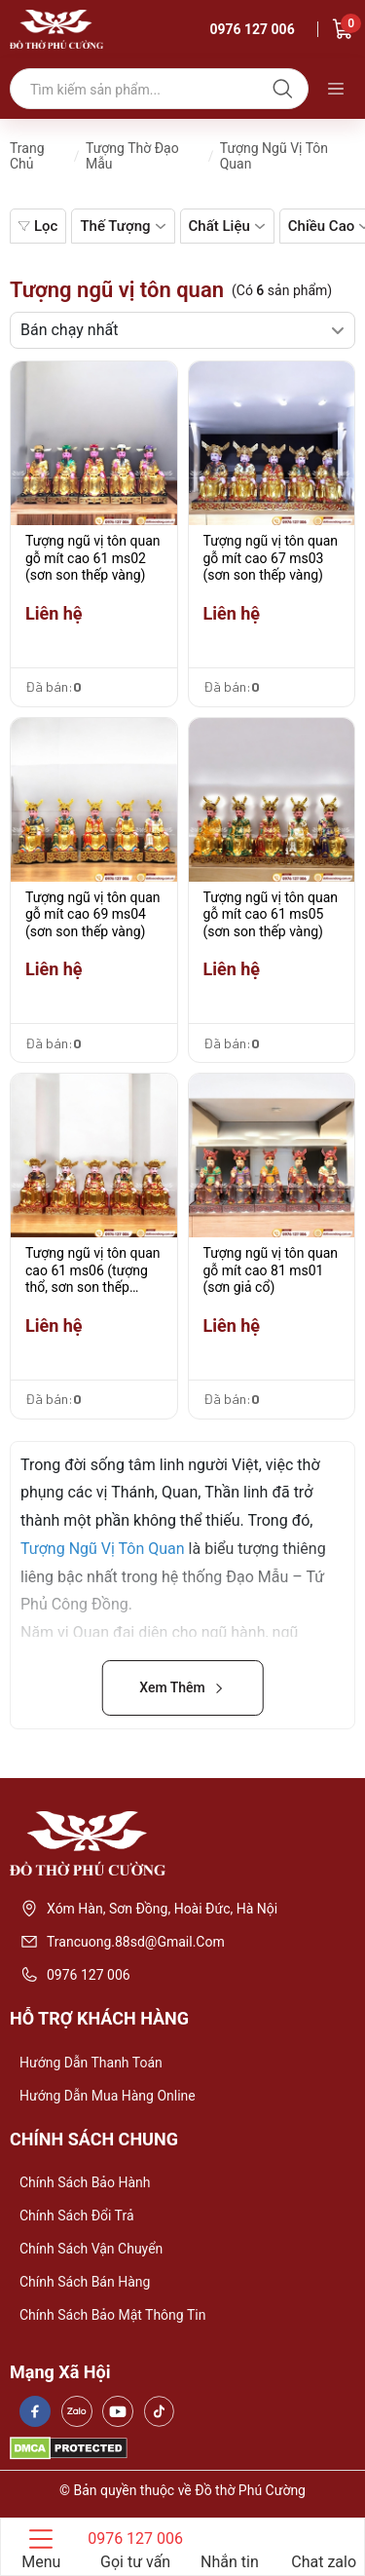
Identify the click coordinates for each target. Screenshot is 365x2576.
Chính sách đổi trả (76, 2215)
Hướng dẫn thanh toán (91, 2062)
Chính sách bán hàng (84, 2282)
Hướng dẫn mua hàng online (107, 2095)
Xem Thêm (182, 1687)
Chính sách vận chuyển (91, 2248)
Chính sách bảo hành (84, 2182)
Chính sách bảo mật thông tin (112, 2315)
